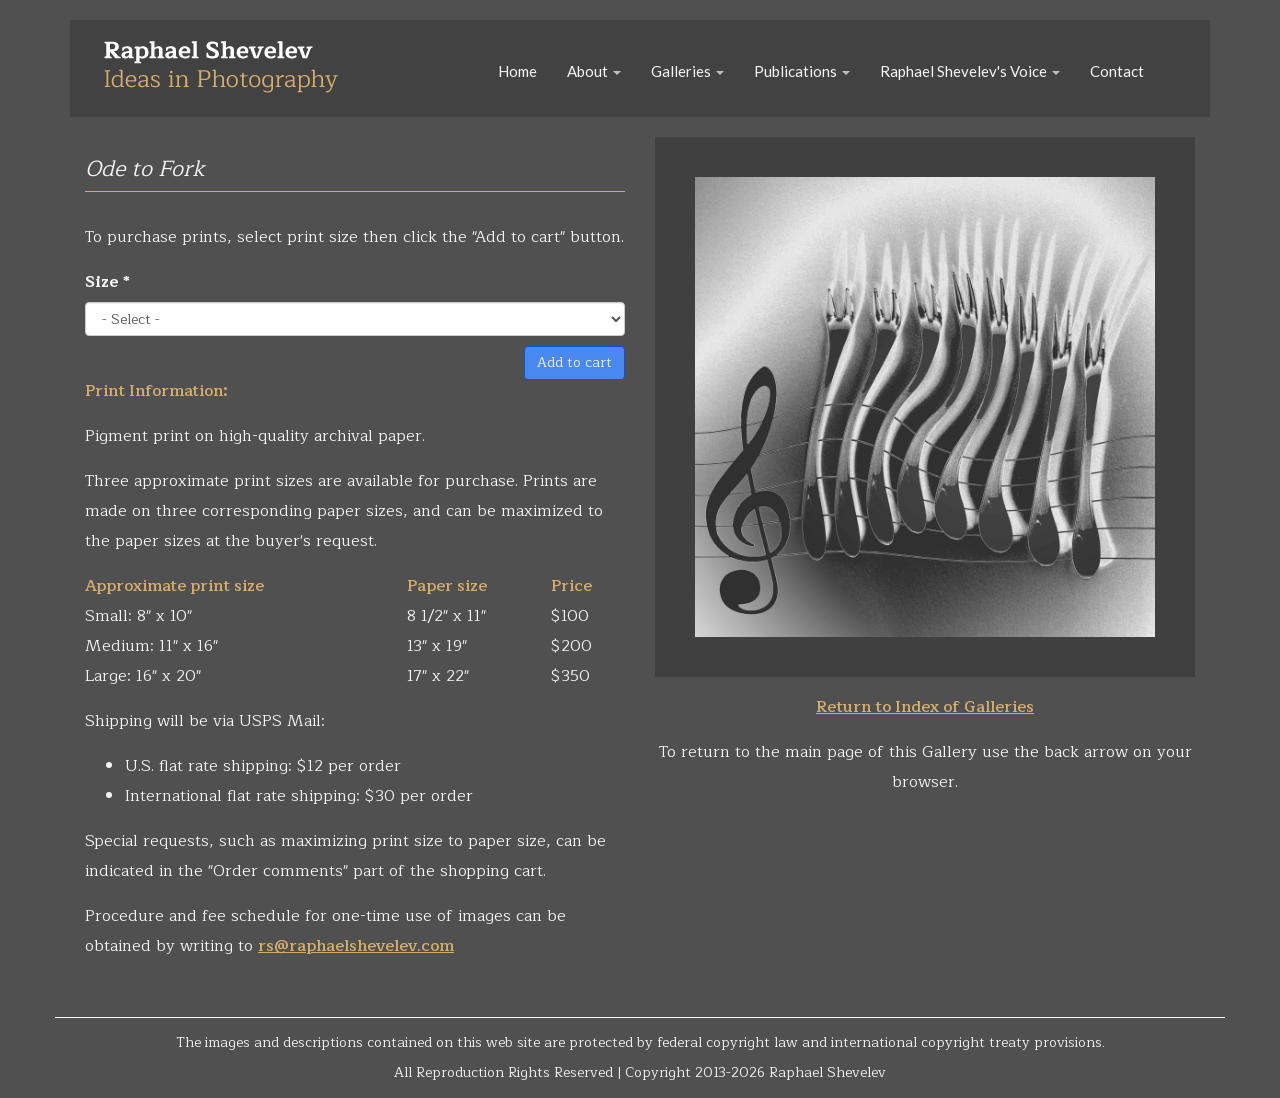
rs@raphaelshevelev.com (356, 946)
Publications (802, 71)
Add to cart (574, 362)
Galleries (687, 71)
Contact (1117, 71)
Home (517, 71)
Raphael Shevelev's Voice (970, 71)
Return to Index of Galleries (925, 707)
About (594, 71)
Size (107, 282)
